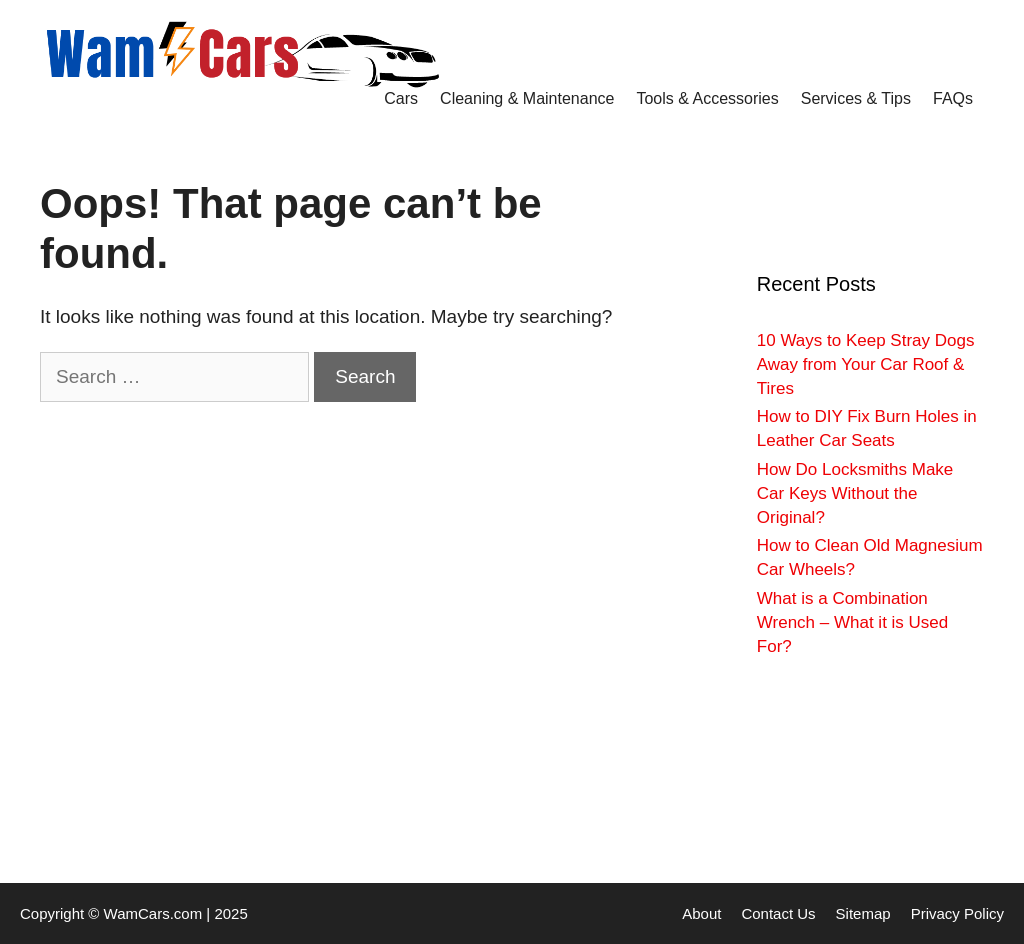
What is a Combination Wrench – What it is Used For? (852, 622)
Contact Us (778, 913)
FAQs (953, 98)
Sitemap (863, 913)
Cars (401, 98)
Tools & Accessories (707, 98)
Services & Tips (856, 98)
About (701, 913)
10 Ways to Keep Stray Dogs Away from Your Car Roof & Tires (866, 364)
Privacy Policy (957, 913)
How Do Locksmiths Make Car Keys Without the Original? (855, 493)
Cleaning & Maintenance (527, 98)
